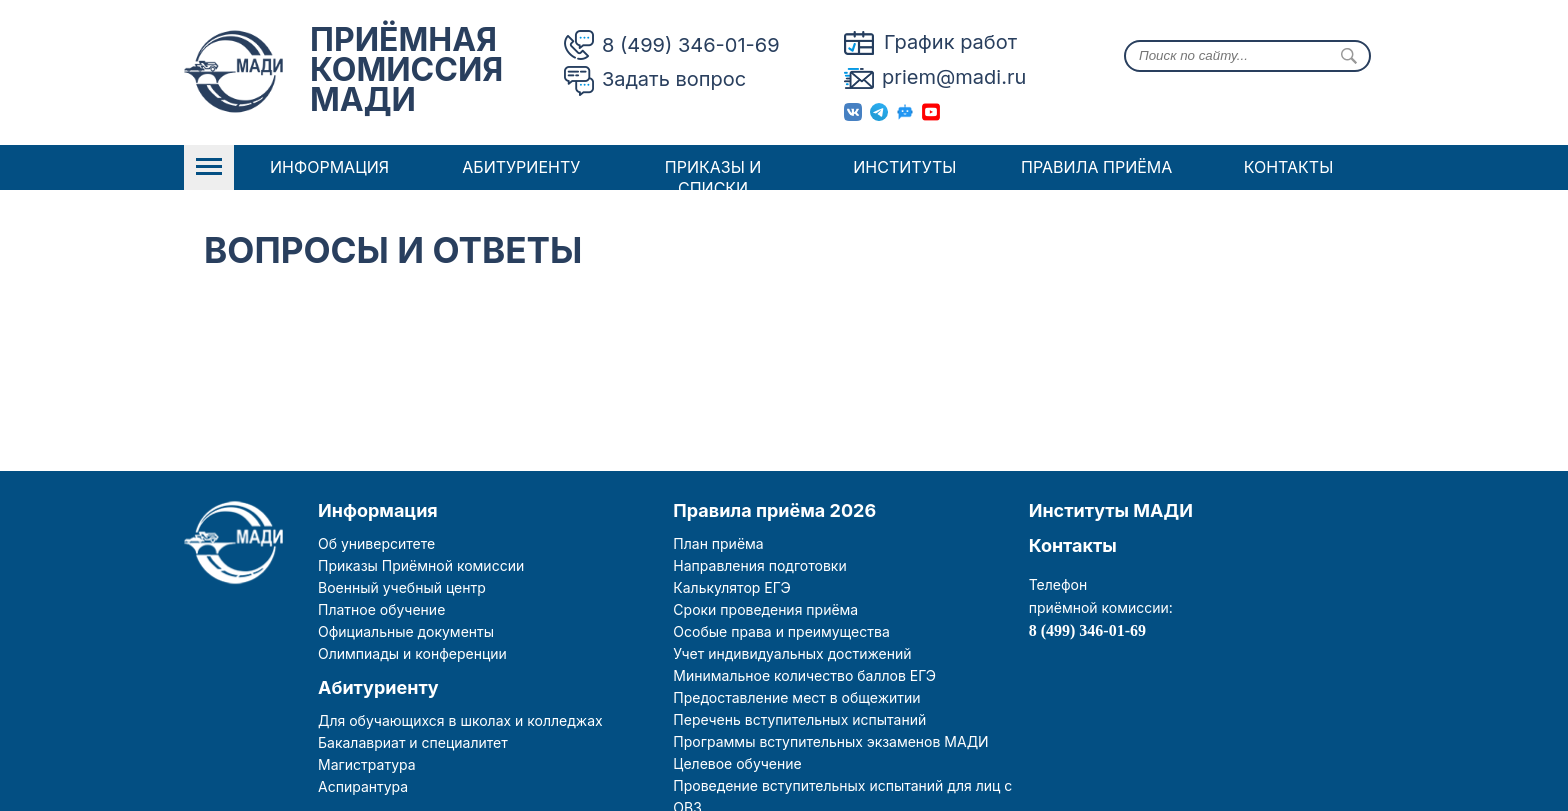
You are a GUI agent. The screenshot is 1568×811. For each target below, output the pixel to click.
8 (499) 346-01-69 (691, 45)
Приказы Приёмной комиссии (421, 565)
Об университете (376, 543)
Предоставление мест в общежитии (796, 697)
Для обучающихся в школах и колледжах (460, 720)
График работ (950, 42)
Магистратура (367, 764)
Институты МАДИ (1111, 510)
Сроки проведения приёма (765, 609)
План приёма (718, 543)
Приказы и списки (713, 177)
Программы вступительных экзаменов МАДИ (830, 741)
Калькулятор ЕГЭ (731, 587)
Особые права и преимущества (781, 631)
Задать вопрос (674, 79)
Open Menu (209, 167)
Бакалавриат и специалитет (413, 742)
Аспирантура (363, 786)
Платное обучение (381, 609)
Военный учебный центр (402, 587)
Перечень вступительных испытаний (799, 719)
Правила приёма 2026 (774, 510)
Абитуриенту (521, 167)
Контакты (1289, 167)
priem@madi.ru (954, 77)
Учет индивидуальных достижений (792, 653)
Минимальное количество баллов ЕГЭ (804, 675)
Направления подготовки (759, 565)
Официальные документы (406, 631)
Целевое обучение (737, 763)
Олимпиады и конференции (412, 653)
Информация (329, 167)
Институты (904, 167)
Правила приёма (1096, 167)
